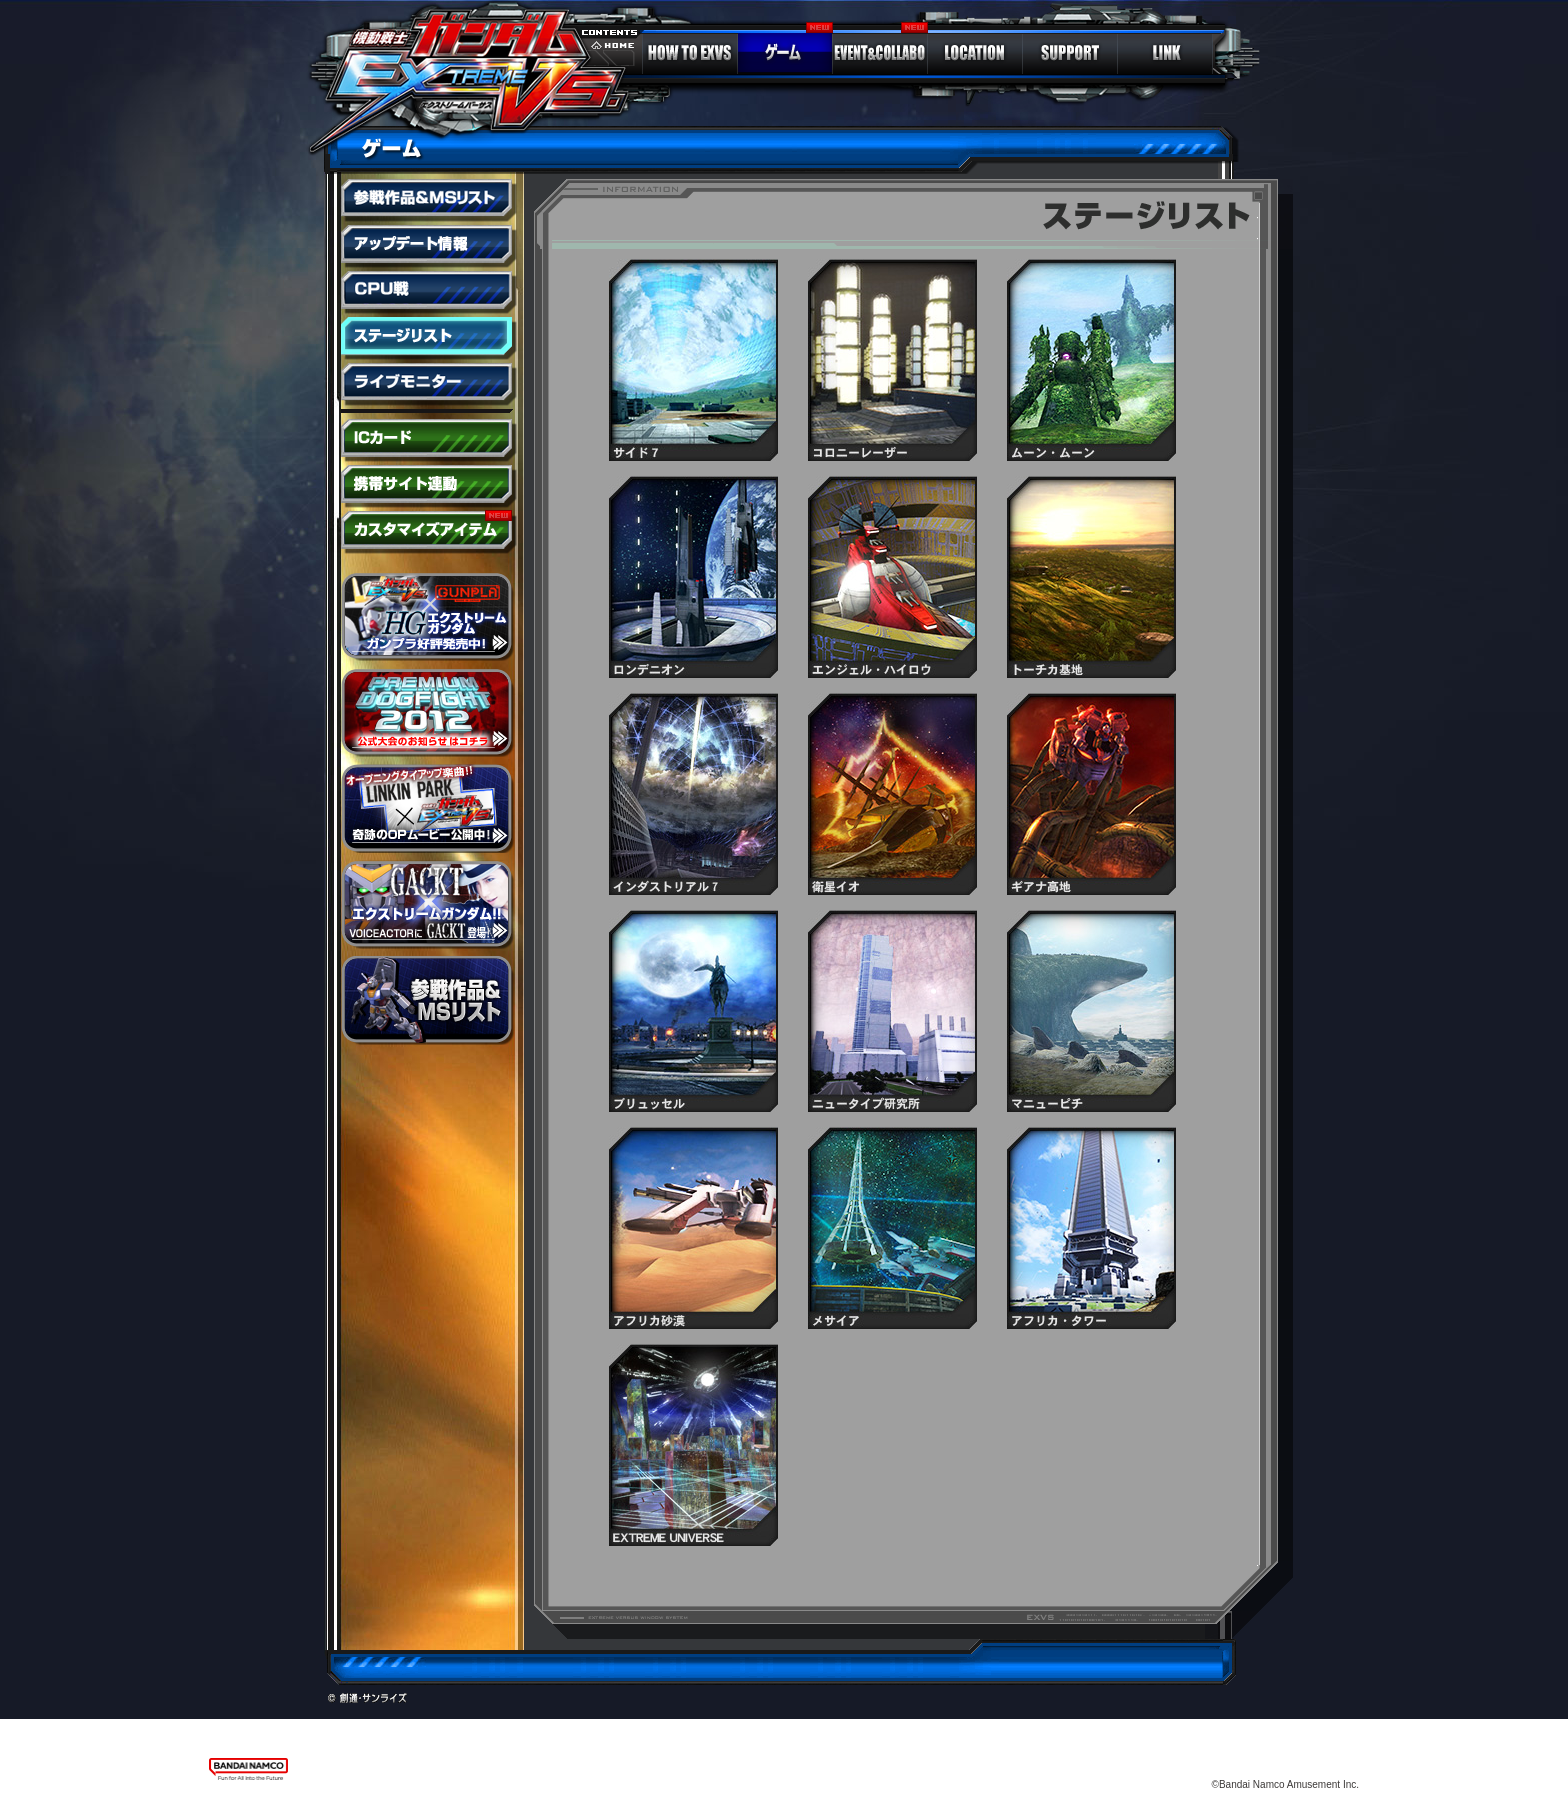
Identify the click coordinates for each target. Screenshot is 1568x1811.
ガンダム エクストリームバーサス (479, 75)
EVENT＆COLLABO (880, 53)
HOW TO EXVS (690, 53)
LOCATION (975, 53)
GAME (785, 53)
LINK (1165, 53)
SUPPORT (1070, 53)
